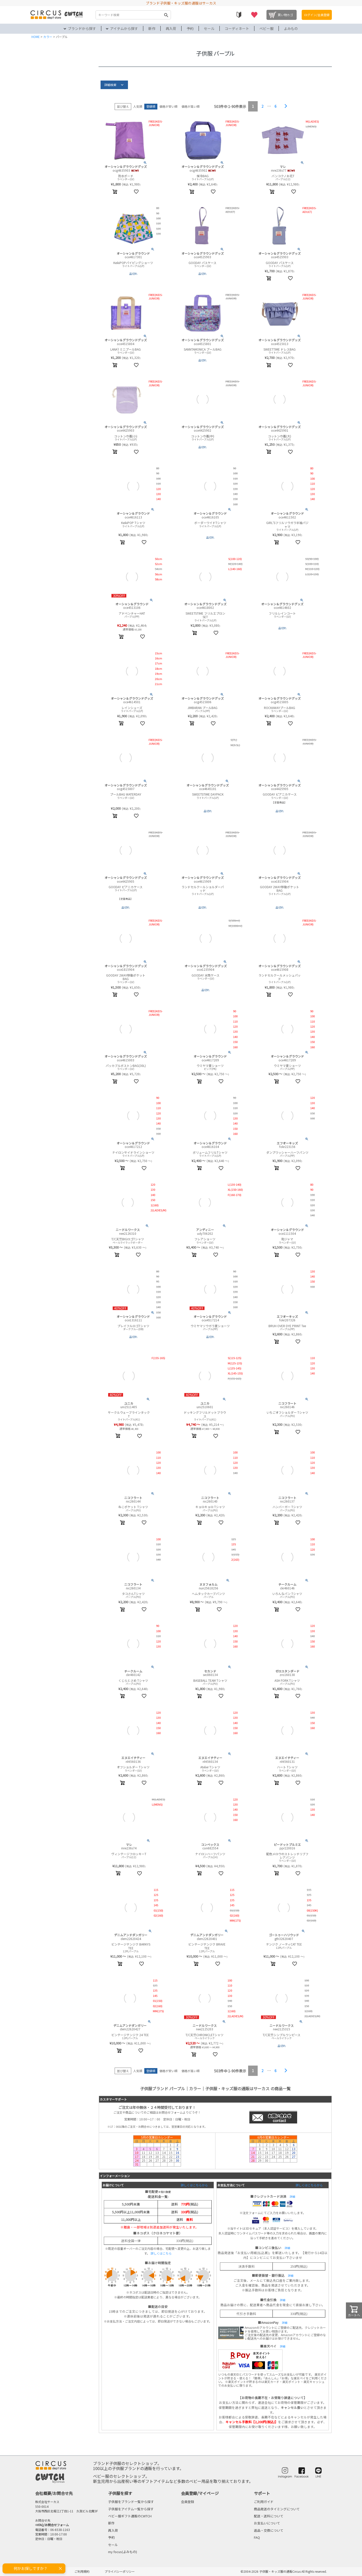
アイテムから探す (124, 28)
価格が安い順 (168, 106)
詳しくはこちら (161, 2253)
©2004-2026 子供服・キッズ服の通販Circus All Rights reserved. (284, 2571)
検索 (166, 15)
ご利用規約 (81, 2571)
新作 (151, 28)
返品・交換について (268, 2530)
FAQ (257, 2537)
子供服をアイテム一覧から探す (131, 2509)
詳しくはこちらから (194, 2185)
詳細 (292, 2196)
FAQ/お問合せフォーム (53, 2525)
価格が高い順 (191, 106)
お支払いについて (267, 2523)
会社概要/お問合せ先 (54, 2493)
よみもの (291, 28)
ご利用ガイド (264, 2501)
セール (209, 28)
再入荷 (171, 28)
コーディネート (237, 28)
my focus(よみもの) (122, 2551)
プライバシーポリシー (120, 2571)
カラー (47, 36)
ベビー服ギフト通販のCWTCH (130, 2516)
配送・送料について (268, 2516)
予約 (190, 28)
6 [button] (276, 106)
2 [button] (262, 106)
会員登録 (187, 2501)
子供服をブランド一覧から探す (131, 2501)
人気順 (137, 106)
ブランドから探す (82, 28)
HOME (35, 36)
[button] (284, 106)
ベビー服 (266, 28)
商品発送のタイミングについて (277, 2509)
